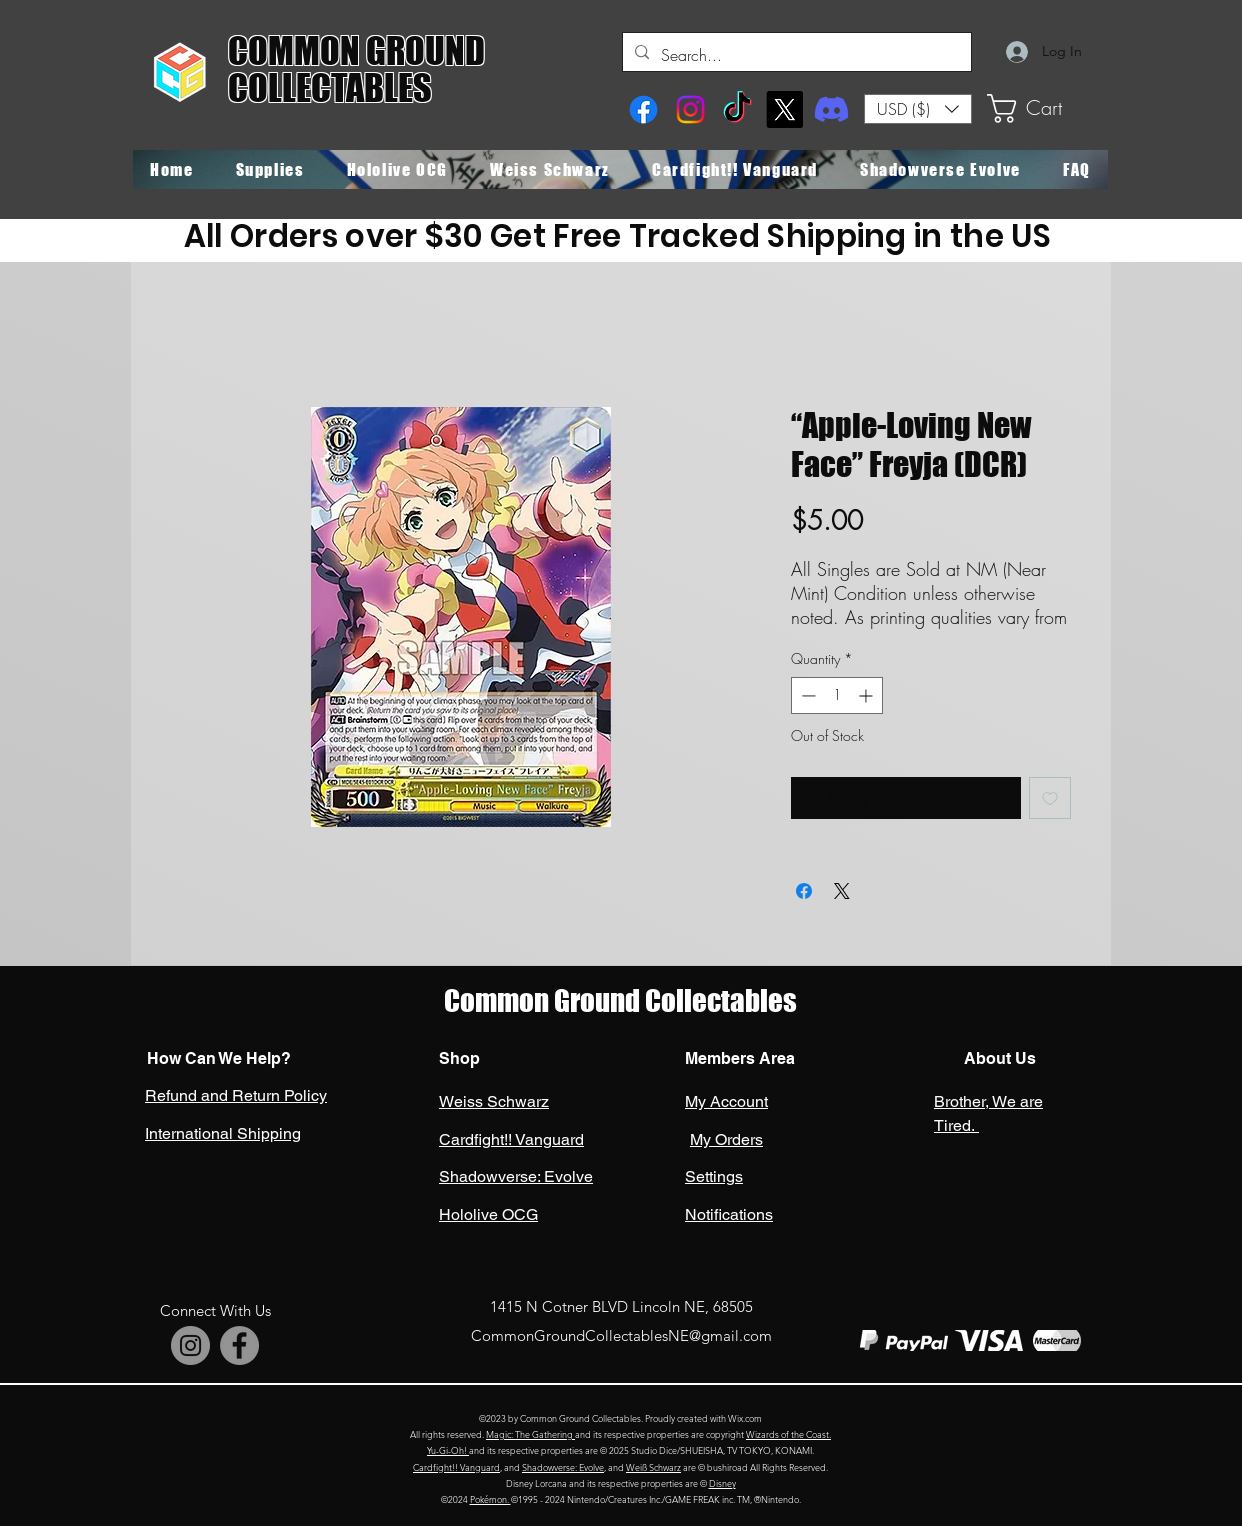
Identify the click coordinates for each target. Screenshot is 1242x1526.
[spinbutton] (837, 695)
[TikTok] (737, 109)
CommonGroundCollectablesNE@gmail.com (621, 1335)
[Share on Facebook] (804, 891)
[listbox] (918, 109)
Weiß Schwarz (653, 1467)
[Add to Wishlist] (1050, 798)
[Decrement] (806, 695)
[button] (918, 109)
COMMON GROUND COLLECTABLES (356, 69)
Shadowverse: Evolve (563, 1467)
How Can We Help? (219, 1058)
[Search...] (795, 55)
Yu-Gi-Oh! (448, 1450)
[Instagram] (690, 109)
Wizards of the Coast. (788, 1434)
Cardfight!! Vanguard (456, 1467)
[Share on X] (842, 891)
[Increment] (867, 695)
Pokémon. (490, 1499)
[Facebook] (643, 109)
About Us (998, 1058)
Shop (459, 1058)
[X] (784, 109)
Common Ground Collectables (620, 1000)
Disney (722, 1483)
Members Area (740, 1058)
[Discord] (831, 109)
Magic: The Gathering (530, 1434)
